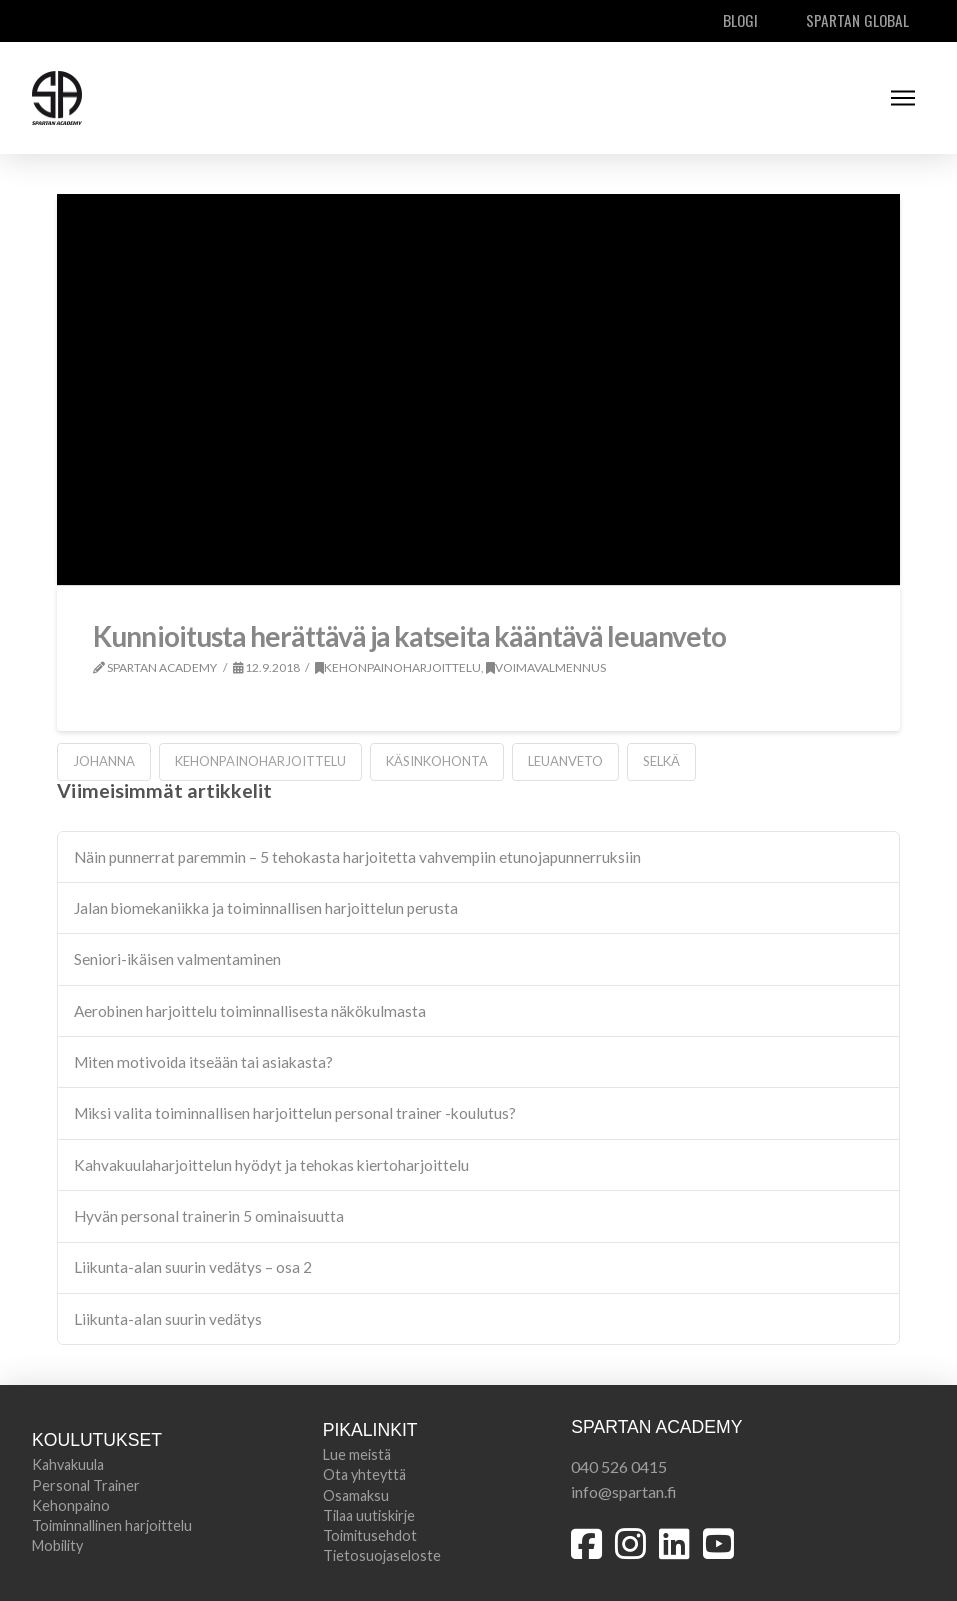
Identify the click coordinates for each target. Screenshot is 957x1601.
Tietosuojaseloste (382, 1555)
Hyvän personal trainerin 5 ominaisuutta (209, 1216)
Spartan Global (857, 20)
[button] (903, 98)
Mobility (57, 1545)
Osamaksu (356, 1495)
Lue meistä (357, 1454)
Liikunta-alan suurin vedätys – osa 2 (193, 1267)
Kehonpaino (71, 1505)
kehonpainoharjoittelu (260, 761)
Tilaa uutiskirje (369, 1515)
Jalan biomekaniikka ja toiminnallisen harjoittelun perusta (266, 908)
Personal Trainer (86, 1485)
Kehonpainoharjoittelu (398, 667)
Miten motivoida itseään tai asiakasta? (203, 1062)
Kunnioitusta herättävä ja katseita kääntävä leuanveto (409, 636)
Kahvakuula (68, 1464)
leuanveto (565, 761)
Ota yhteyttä (364, 1474)
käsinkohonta (437, 761)
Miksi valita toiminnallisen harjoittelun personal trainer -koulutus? (295, 1113)
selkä (661, 761)
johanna (104, 761)
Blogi (740, 20)
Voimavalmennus (546, 667)
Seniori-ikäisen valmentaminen (177, 959)
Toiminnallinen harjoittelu (112, 1525)
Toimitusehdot (370, 1535)
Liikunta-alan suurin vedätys (168, 1319)
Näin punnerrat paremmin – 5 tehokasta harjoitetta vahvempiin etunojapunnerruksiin (357, 857)
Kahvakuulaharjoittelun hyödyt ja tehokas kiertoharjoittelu (271, 1165)
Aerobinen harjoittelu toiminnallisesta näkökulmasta (250, 1011)
